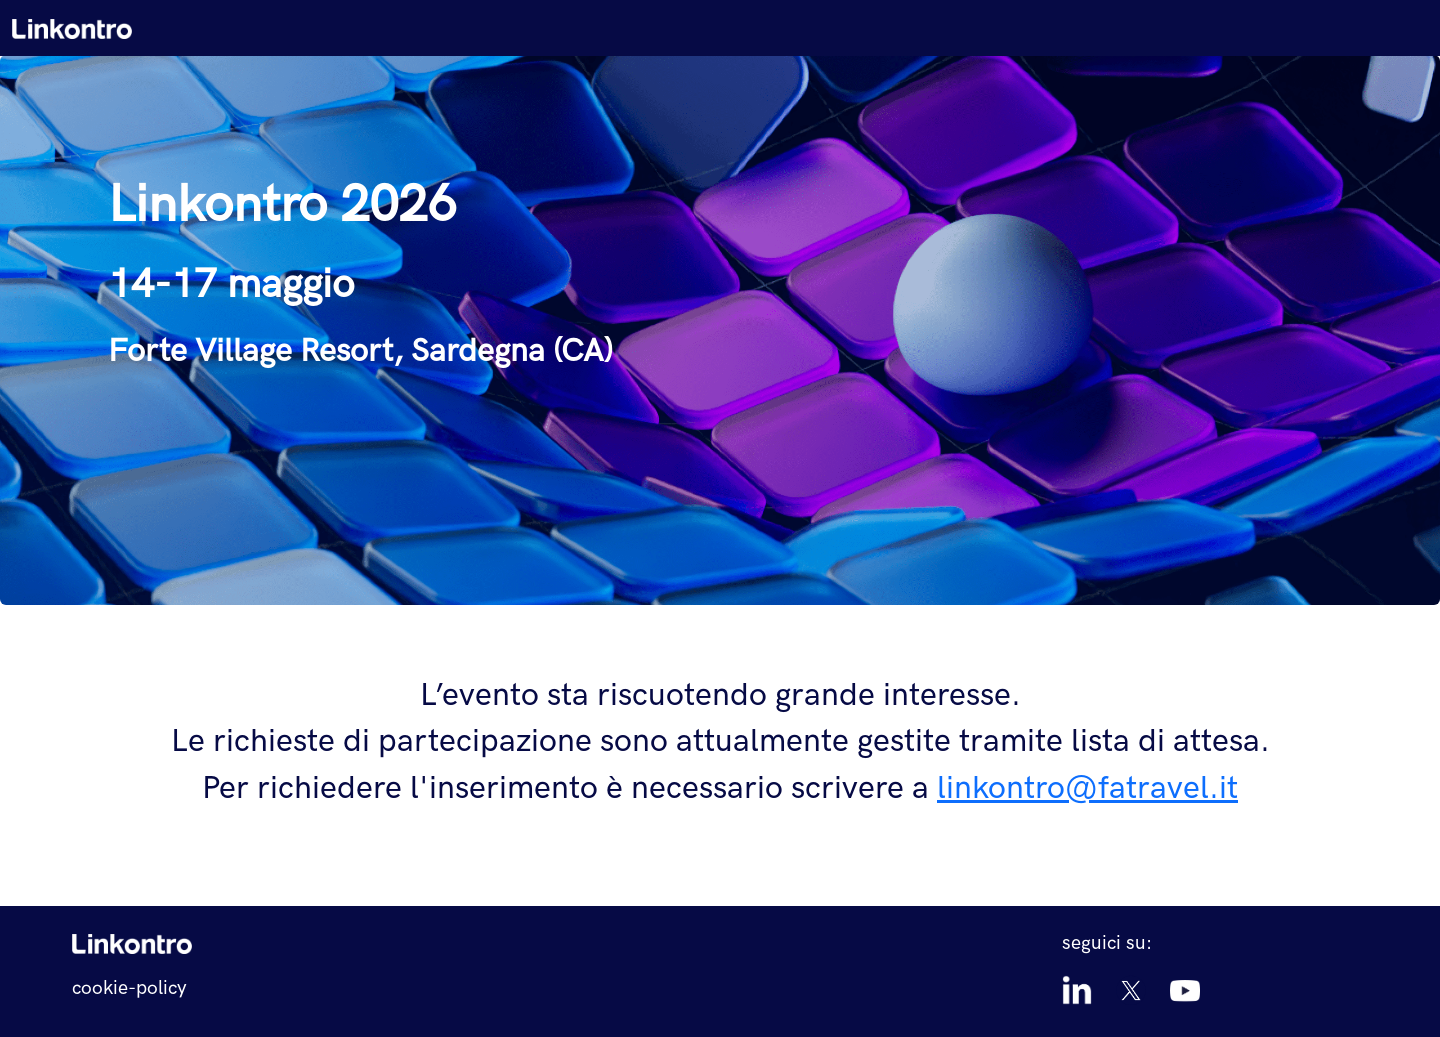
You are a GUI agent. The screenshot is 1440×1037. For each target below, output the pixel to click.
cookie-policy (129, 988)
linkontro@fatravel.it (1087, 788)
